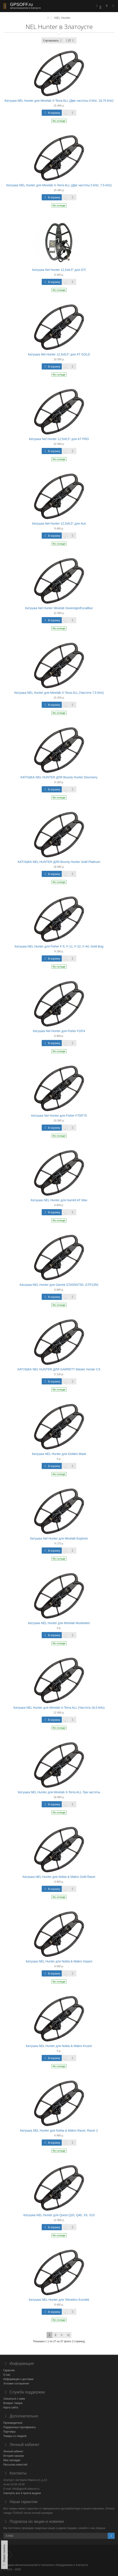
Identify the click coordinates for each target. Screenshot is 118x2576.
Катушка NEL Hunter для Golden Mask (59, 1454)
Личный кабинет (13, 2451)
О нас (6, 2374)
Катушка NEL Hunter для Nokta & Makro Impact (59, 1961)
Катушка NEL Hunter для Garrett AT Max (59, 1200)
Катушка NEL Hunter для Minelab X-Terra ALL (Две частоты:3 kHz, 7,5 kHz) (59, 185)
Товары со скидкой (14, 2436)
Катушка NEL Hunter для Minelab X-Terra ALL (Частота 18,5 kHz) (59, 1707)
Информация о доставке (18, 2379)
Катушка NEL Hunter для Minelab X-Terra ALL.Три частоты (59, 1792)
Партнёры (9, 2431)
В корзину (51, 112)
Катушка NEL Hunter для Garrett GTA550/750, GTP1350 (59, 1284)
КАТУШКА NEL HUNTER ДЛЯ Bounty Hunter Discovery (59, 777)
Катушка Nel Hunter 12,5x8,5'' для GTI (59, 270)
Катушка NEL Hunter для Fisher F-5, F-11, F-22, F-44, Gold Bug (59, 946)
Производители (12, 2422)
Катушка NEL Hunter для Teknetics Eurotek (59, 2299)
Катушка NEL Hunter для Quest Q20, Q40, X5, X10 (58, 2215)
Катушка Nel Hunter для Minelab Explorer (59, 1538)
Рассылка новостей (15, 2464)
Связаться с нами (14, 2398)
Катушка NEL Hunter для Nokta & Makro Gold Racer (58, 1877)
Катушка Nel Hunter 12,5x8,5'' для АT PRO (59, 439)
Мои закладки (11, 2460)
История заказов (13, 2455)
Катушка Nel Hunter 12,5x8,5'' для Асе (59, 523)
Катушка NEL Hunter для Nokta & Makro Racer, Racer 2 (59, 2130)
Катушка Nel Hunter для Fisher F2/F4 (59, 1031)
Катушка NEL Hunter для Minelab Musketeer (59, 1623)
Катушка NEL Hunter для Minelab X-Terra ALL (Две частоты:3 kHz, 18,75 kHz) (59, 100)
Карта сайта (10, 2407)
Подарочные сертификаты (19, 2427)
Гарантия (9, 2370)
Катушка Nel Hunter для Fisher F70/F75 (59, 1115)
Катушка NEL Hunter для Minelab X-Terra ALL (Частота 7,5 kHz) (59, 692)
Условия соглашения (16, 2383)
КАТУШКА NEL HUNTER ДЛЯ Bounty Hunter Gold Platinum (59, 862)
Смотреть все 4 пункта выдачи (22, 2493)
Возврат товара (12, 2403)
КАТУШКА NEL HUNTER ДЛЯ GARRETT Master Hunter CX (58, 1369)
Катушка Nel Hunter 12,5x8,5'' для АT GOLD (59, 354)
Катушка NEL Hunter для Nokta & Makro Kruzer (59, 2046)
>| (68, 2335)
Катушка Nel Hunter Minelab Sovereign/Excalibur (59, 608)
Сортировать (53, 40)
